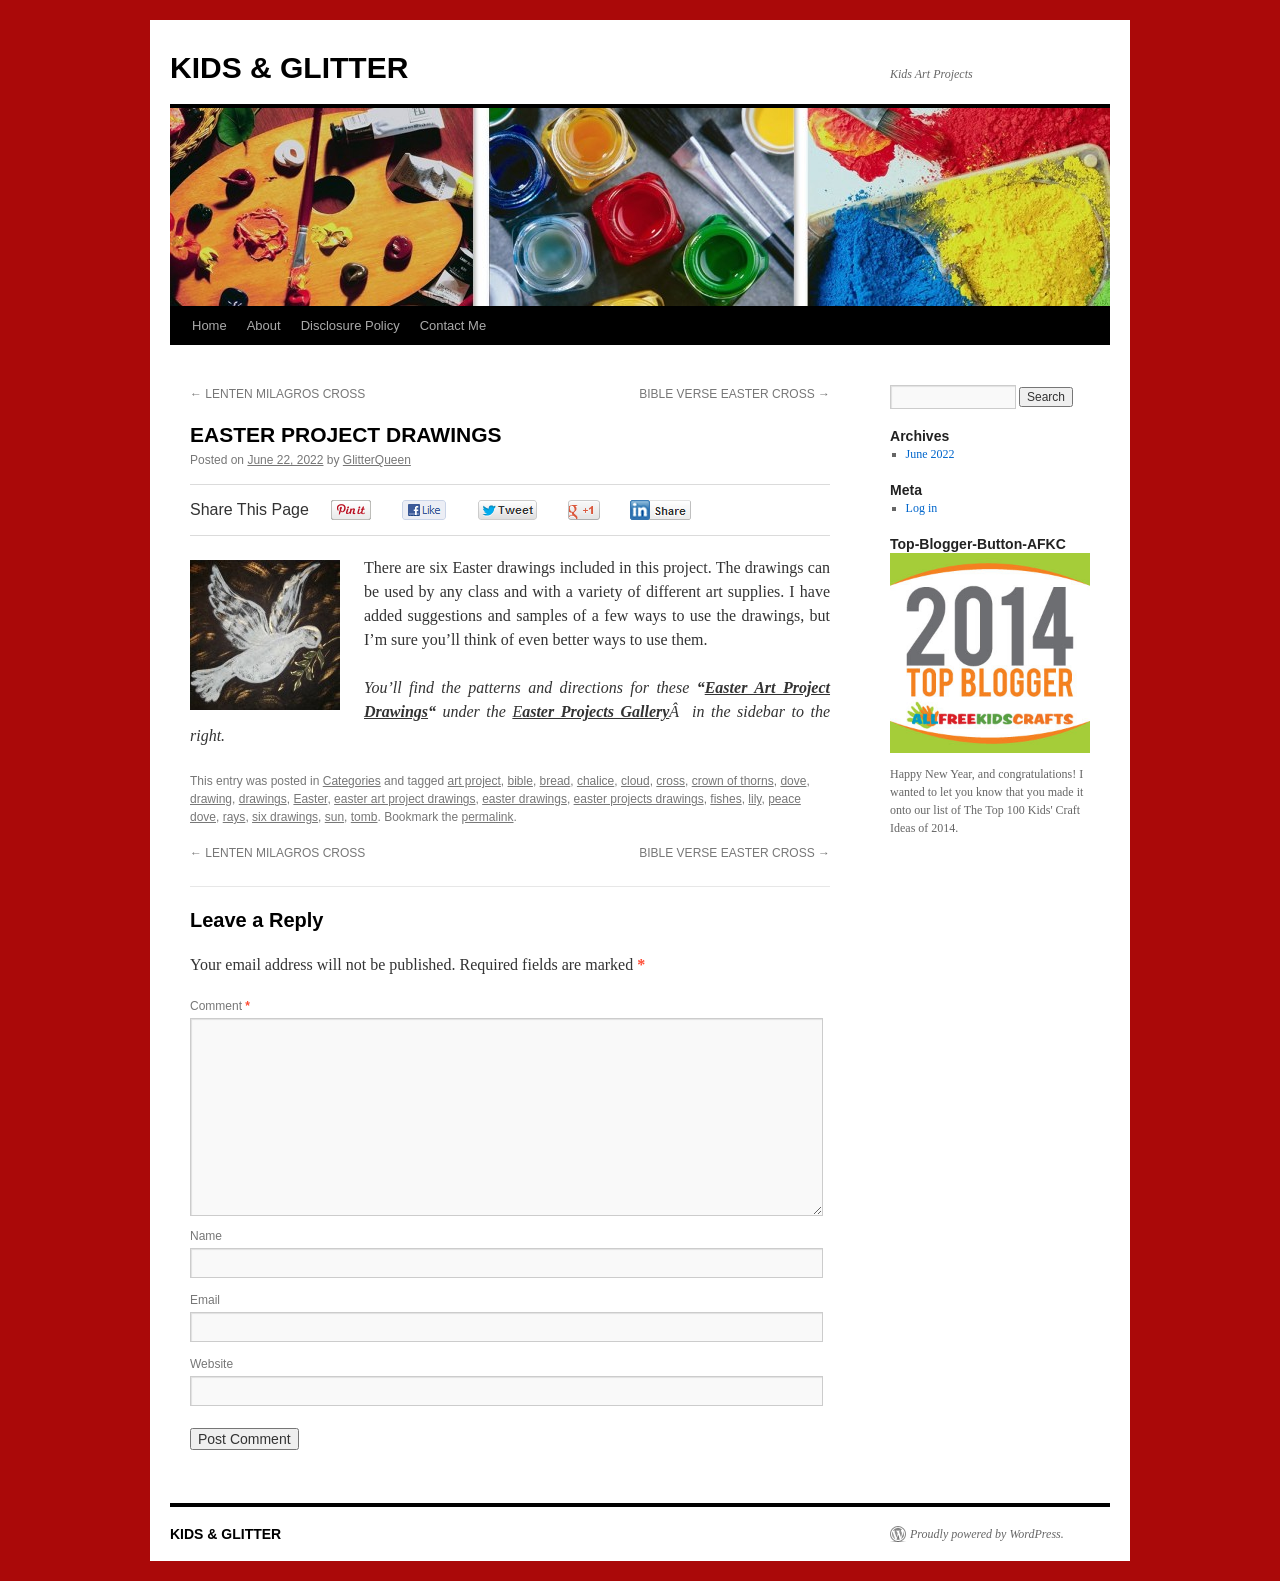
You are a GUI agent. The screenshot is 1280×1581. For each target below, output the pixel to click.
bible (520, 781)
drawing (211, 799)
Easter (310, 799)
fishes (725, 799)
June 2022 (930, 454)
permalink (488, 817)
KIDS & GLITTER (289, 67)
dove (793, 781)
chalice (595, 781)
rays (234, 817)
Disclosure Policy (350, 325)
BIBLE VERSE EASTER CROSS (734, 394)
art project (474, 781)
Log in (922, 508)
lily (754, 799)
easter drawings (524, 799)
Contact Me (453, 325)
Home (209, 325)
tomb (364, 817)
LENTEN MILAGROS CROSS (277, 394)
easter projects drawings (639, 799)
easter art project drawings (404, 799)
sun (334, 817)
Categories (352, 781)
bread (555, 781)
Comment (220, 1006)
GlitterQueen (377, 460)
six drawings (285, 817)
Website (211, 1364)
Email (205, 1300)
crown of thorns (733, 781)
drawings (263, 799)
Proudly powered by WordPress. (987, 1534)
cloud (635, 781)
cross (670, 781)
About (264, 325)
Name (206, 1236)
